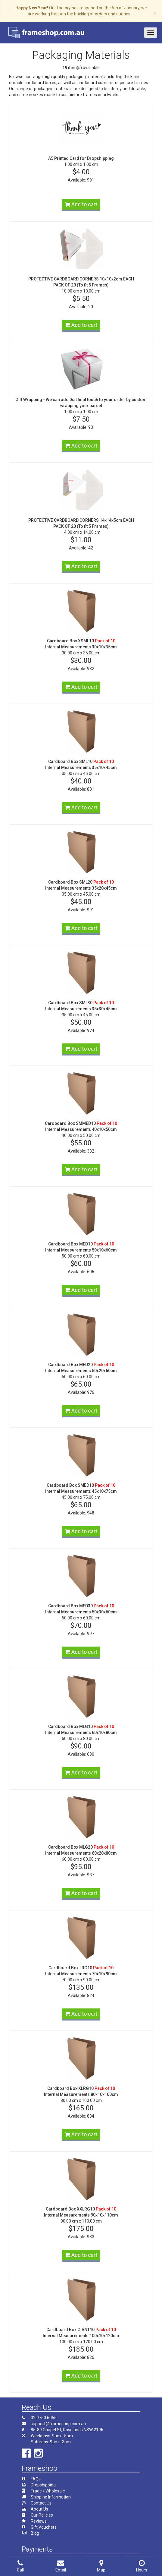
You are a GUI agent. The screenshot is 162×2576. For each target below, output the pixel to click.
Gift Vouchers (44, 2527)
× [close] (155, 13)
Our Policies (42, 2515)
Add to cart (81, 204)
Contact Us (41, 2503)
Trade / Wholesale (48, 2491)
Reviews (39, 2521)
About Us (39, 2509)
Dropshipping (43, 2485)
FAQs (36, 2478)
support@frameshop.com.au (58, 2423)
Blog (35, 2533)
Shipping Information (51, 2497)
